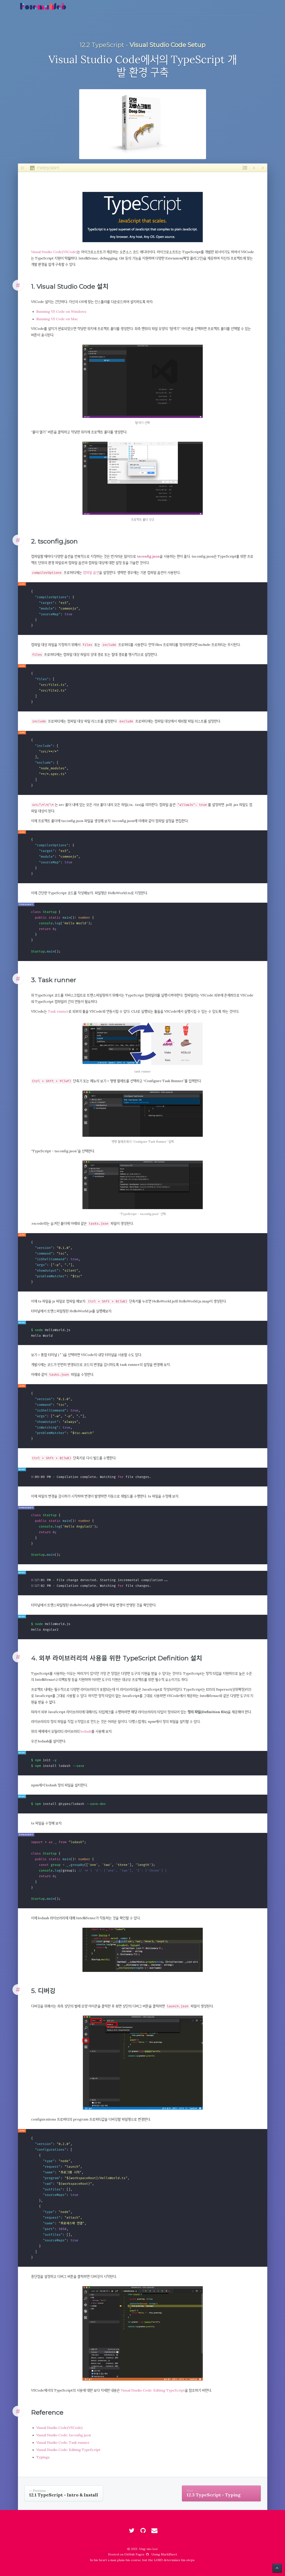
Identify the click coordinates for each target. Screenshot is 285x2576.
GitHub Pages (137, 2554)
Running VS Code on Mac (57, 319)
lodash (85, 1731)
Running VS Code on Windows (61, 311)
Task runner (58, 1011)
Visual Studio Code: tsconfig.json (63, 2435)
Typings (43, 2457)
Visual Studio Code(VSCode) (54, 252)
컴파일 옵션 (91, 572)
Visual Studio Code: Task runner (62, 2442)
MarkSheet (169, 2554)
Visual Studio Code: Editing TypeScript (153, 2390)
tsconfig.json (148, 556)
